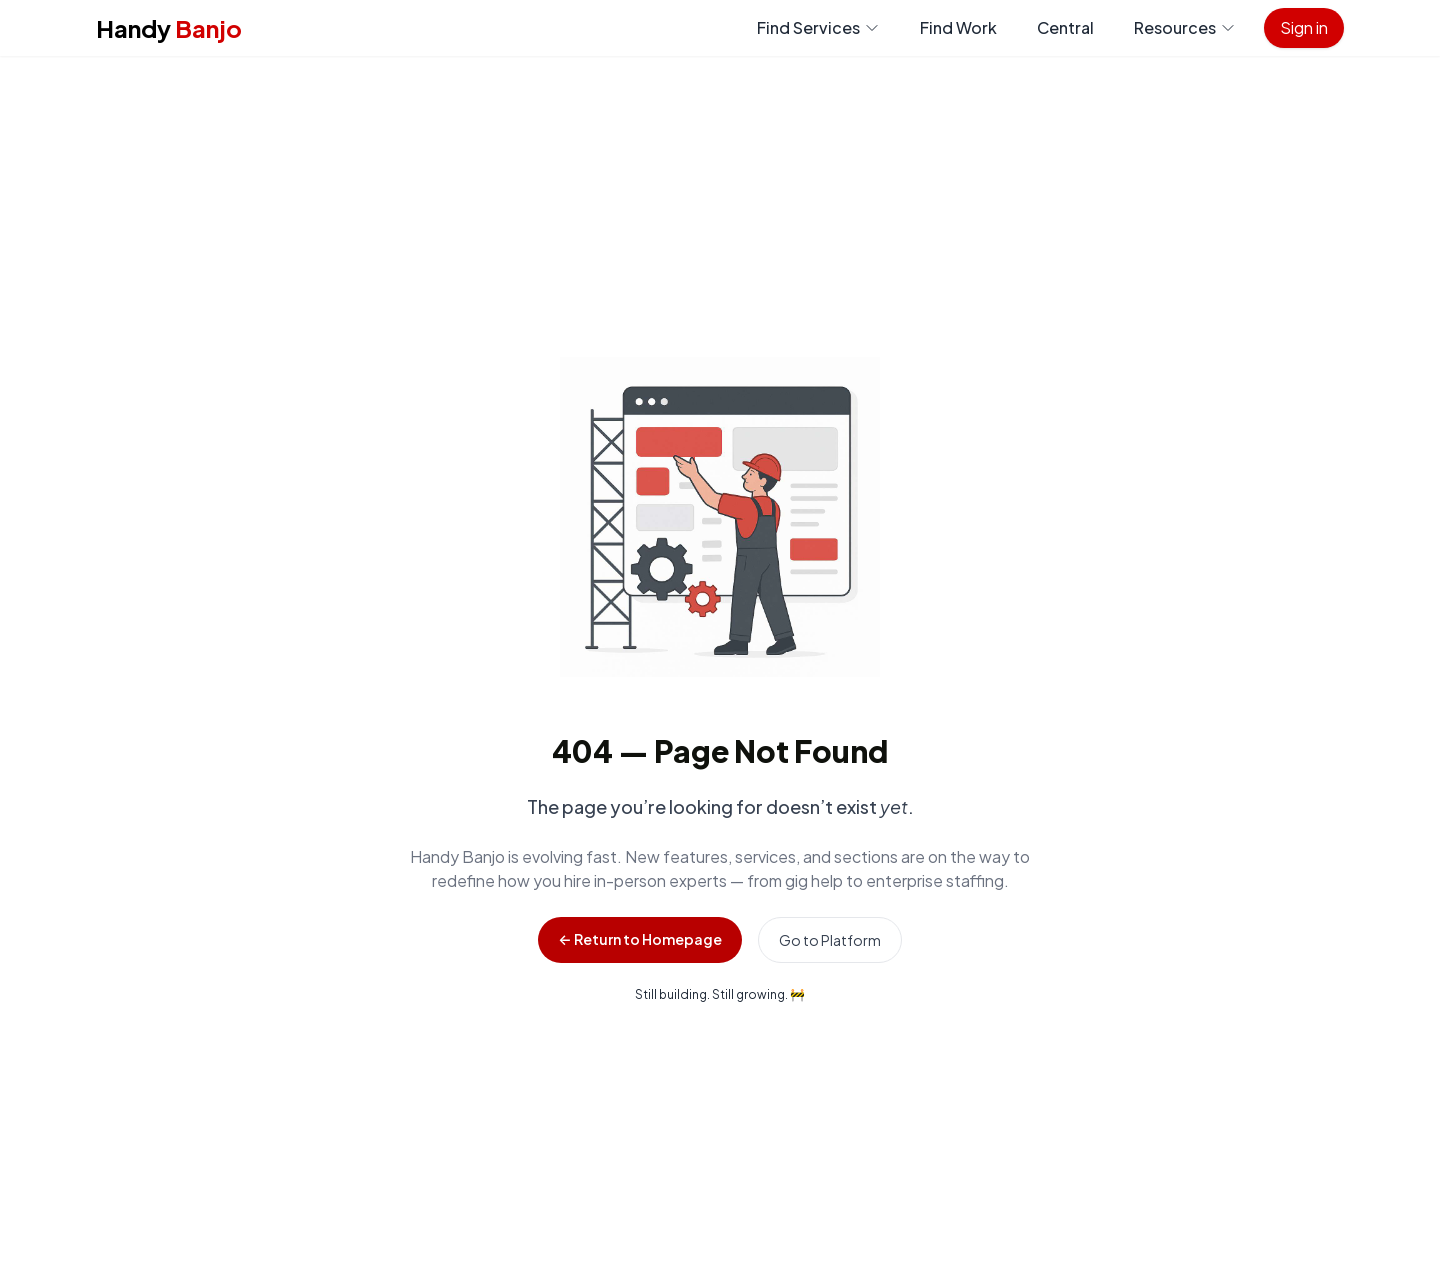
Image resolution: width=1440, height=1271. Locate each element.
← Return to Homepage (639, 939)
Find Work (958, 27)
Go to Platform (830, 940)
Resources (1185, 27)
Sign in (1304, 27)
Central (1065, 27)
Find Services (818, 27)
